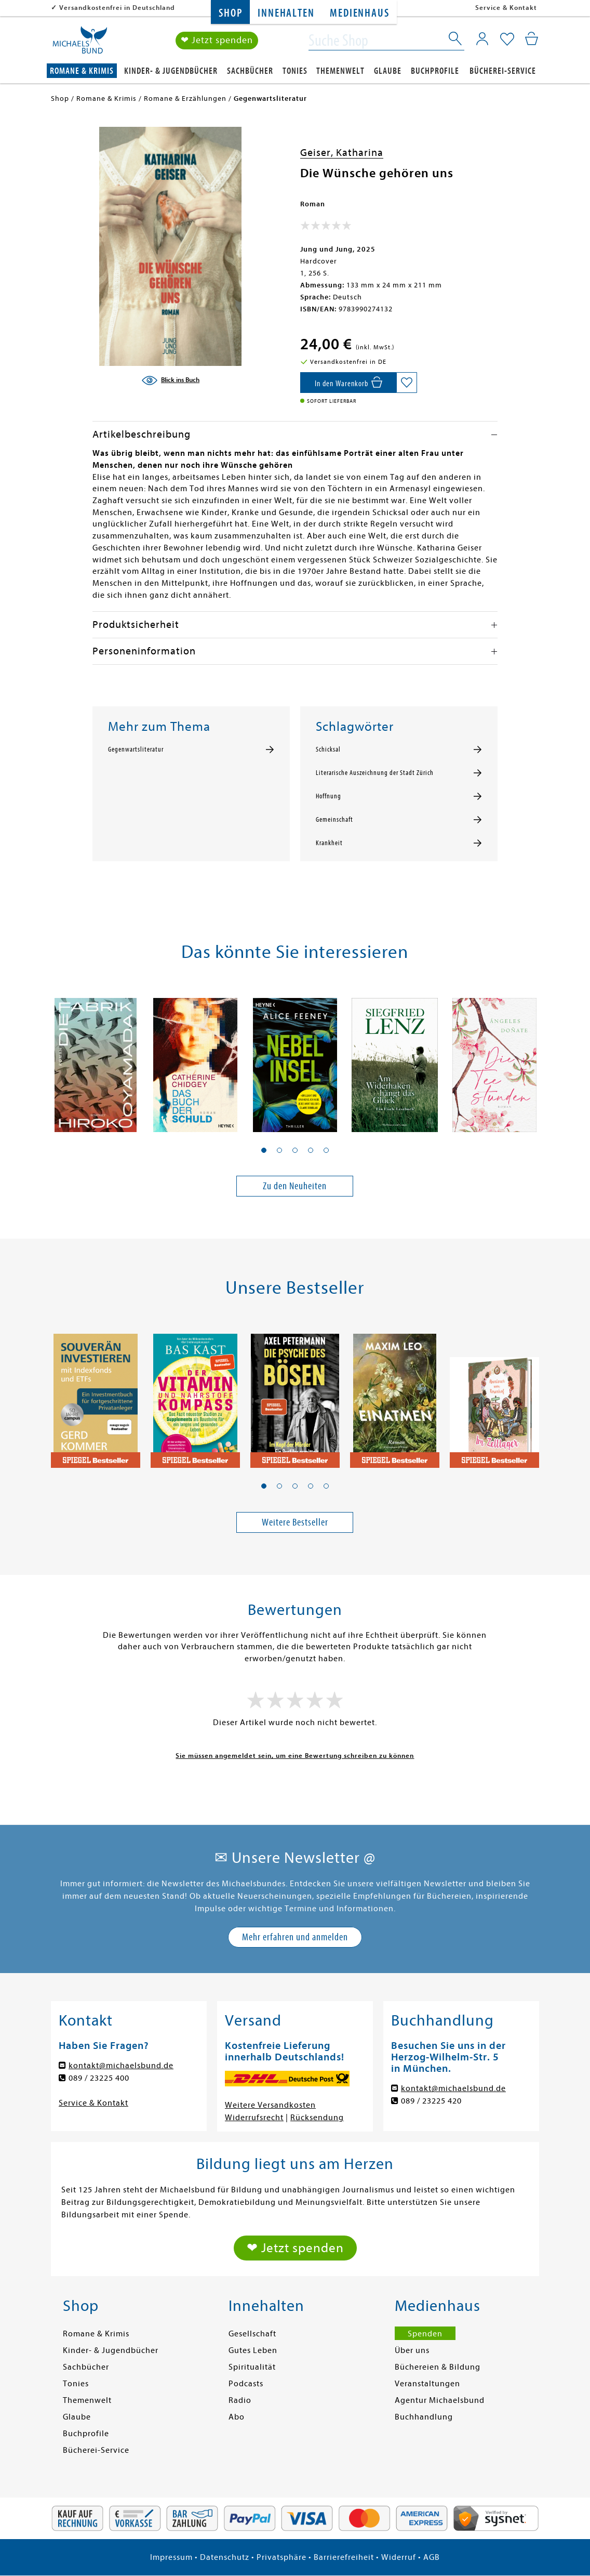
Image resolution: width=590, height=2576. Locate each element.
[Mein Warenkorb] (531, 39)
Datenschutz (224, 2557)
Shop (230, 13)
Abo (237, 2417)
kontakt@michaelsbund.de (121, 2065)
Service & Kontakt (506, 7)
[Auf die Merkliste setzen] (406, 382)
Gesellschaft (252, 2333)
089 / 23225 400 (99, 2078)
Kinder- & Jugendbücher (171, 70)
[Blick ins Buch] (170, 380)
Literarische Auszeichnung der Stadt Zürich (375, 773)
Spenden (425, 2333)
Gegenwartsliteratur (136, 749)
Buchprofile (435, 70)
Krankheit (329, 843)
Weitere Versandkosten (270, 2105)
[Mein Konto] (482, 39)
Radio (240, 2400)
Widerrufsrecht (254, 2117)
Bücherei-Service (503, 70)
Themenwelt (340, 70)
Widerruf (398, 2557)
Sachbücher (250, 70)
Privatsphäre (281, 2557)
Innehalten (286, 13)
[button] (263, 1150)
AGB (431, 2557)
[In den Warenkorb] (348, 382)
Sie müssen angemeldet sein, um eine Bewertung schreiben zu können (295, 1755)
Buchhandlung (424, 2417)
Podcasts (246, 2383)
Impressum (171, 2557)
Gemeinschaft (334, 820)
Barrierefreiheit (344, 2557)
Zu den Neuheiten (295, 1186)
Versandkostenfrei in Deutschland (117, 7)
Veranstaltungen (427, 2383)
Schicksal (328, 749)
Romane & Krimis (82, 70)
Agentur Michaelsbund (440, 2400)
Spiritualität (252, 2367)
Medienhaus (359, 13)
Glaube (387, 70)
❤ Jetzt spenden (217, 40)
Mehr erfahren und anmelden (295, 1937)
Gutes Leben (253, 2350)
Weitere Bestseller (295, 1522)
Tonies (295, 70)
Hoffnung (328, 796)
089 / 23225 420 (431, 2101)
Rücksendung (317, 2117)
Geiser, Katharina (341, 153)
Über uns (412, 2350)
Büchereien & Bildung (437, 2367)
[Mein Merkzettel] (507, 40)
